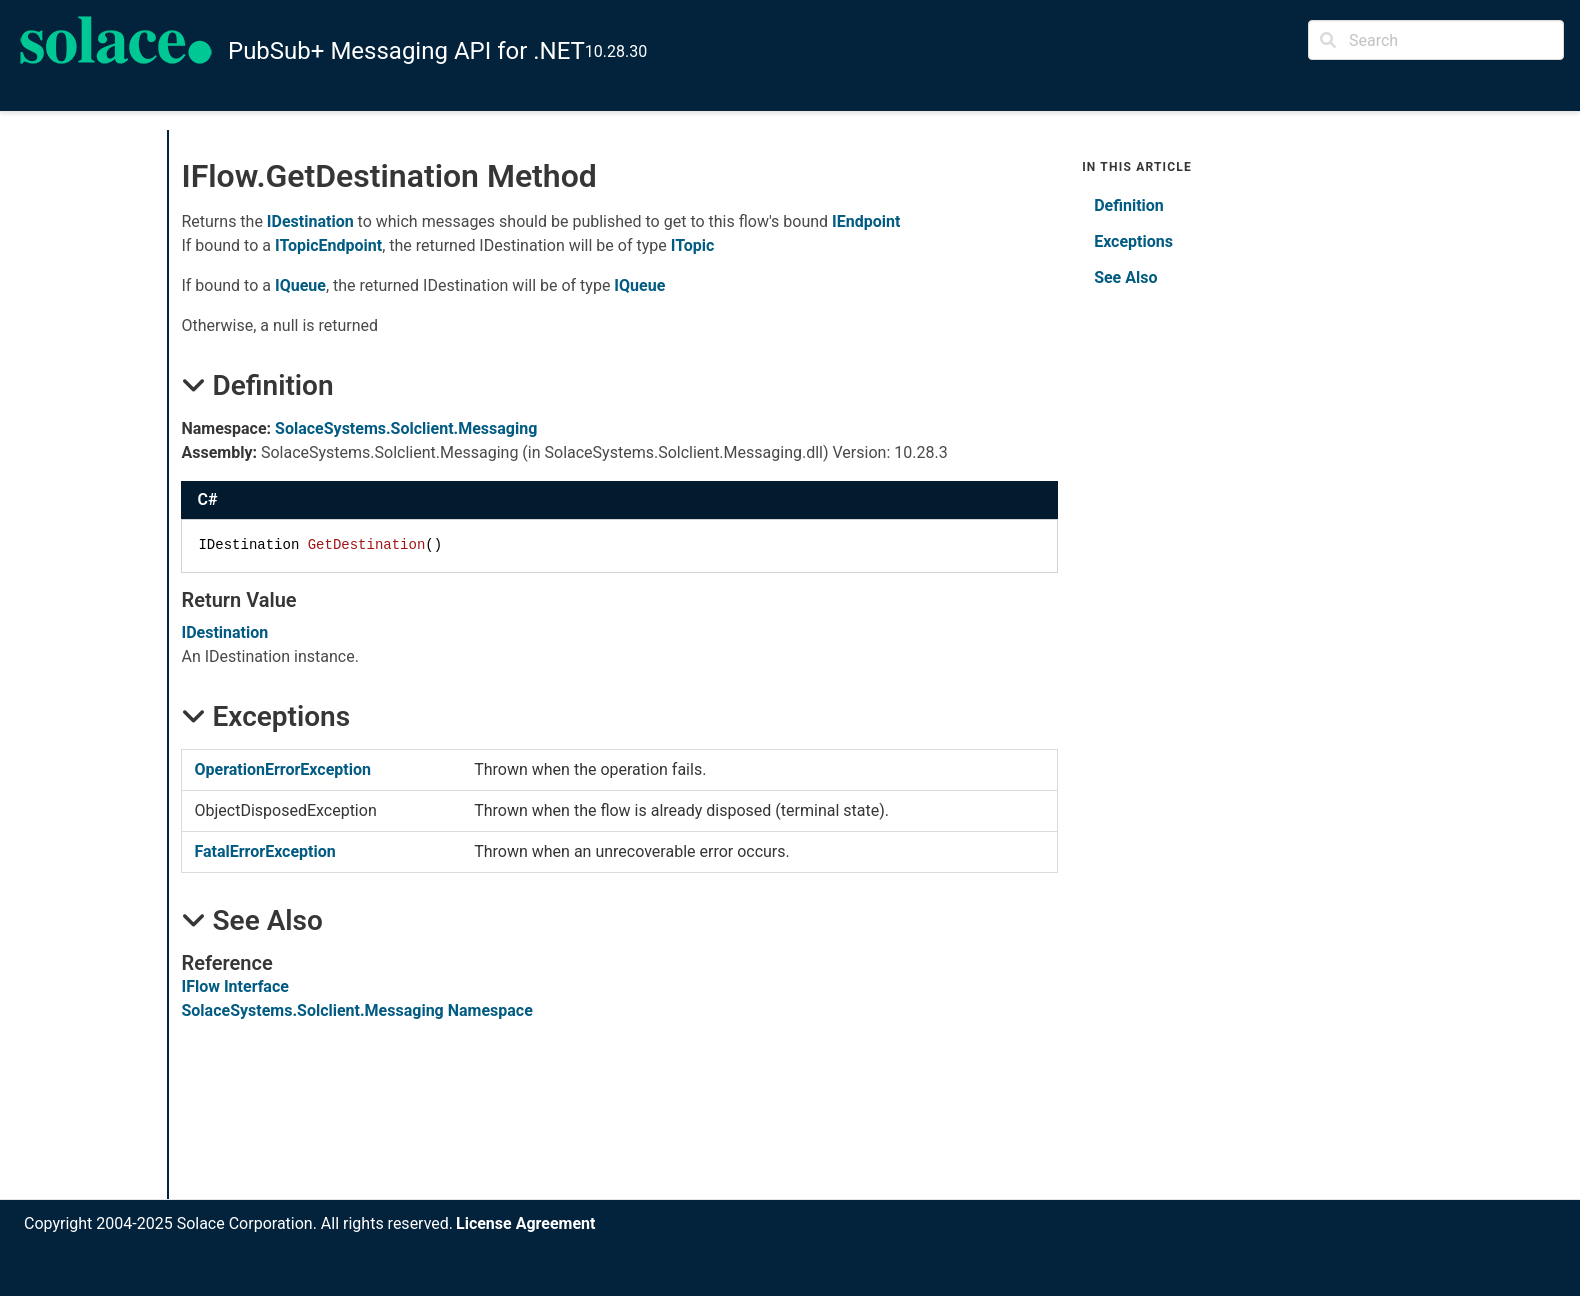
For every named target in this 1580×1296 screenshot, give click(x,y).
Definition (1129, 205)
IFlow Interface (234, 986)
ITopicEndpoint (328, 245)
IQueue (300, 285)
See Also (1125, 277)
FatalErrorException (264, 851)
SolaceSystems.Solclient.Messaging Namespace (356, 1010)
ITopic (693, 245)
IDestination (310, 221)
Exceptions (1133, 241)
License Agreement (525, 1223)
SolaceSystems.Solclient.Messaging (406, 428)
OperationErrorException (282, 769)
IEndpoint (866, 221)
